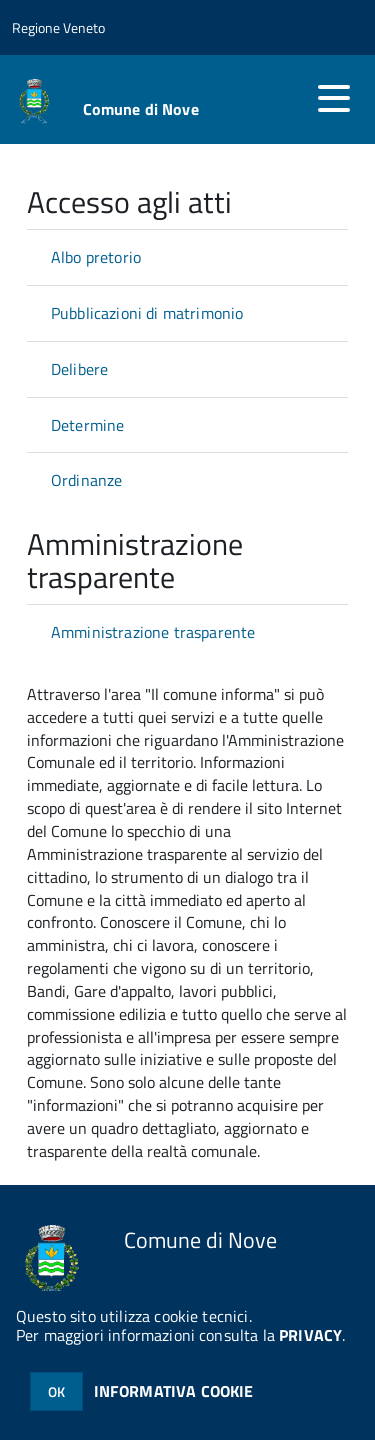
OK (56, 1391)
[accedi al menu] (334, 98)
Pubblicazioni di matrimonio (147, 313)
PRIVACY (310, 1335)
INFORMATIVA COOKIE (174, 1391)
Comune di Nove (141, 109)
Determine (87, 425)
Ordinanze (86, 480)
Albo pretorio (96, 257)
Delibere (79, 369)
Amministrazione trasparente (153, 632)
